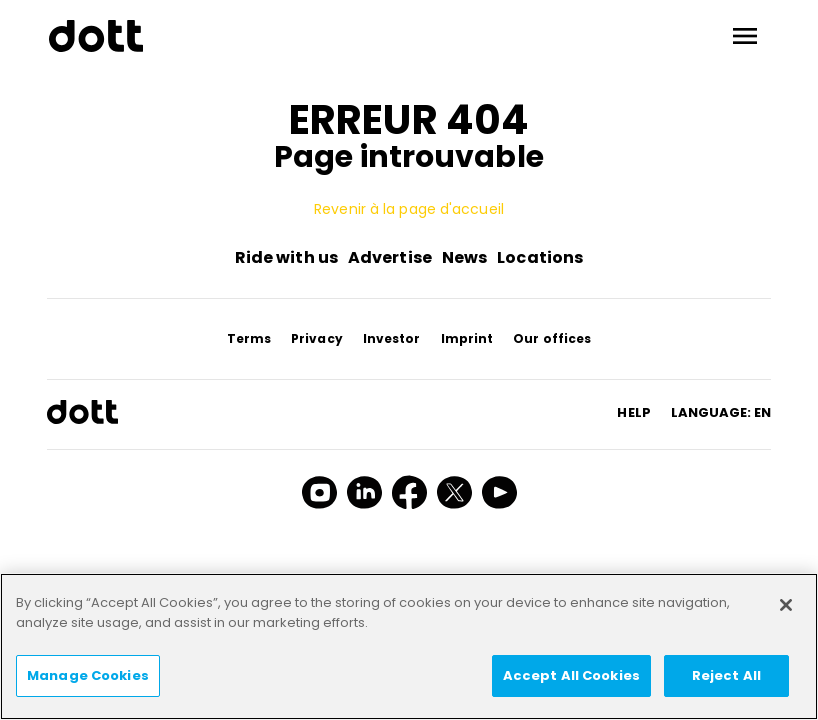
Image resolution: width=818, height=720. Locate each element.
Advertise (390, 257)
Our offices (552, 338)
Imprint (467, 338)
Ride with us (286, 257)
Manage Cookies (88, 675)
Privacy (317, 338)
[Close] (786, 605)
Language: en (721, 412)
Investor (392, 338)
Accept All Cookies (571, 675)
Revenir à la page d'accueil (409, 209)
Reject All (726, 675)
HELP (633, 412)
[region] (409, 646)
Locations (540, 257)
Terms (249, 338)
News (464, 257)
